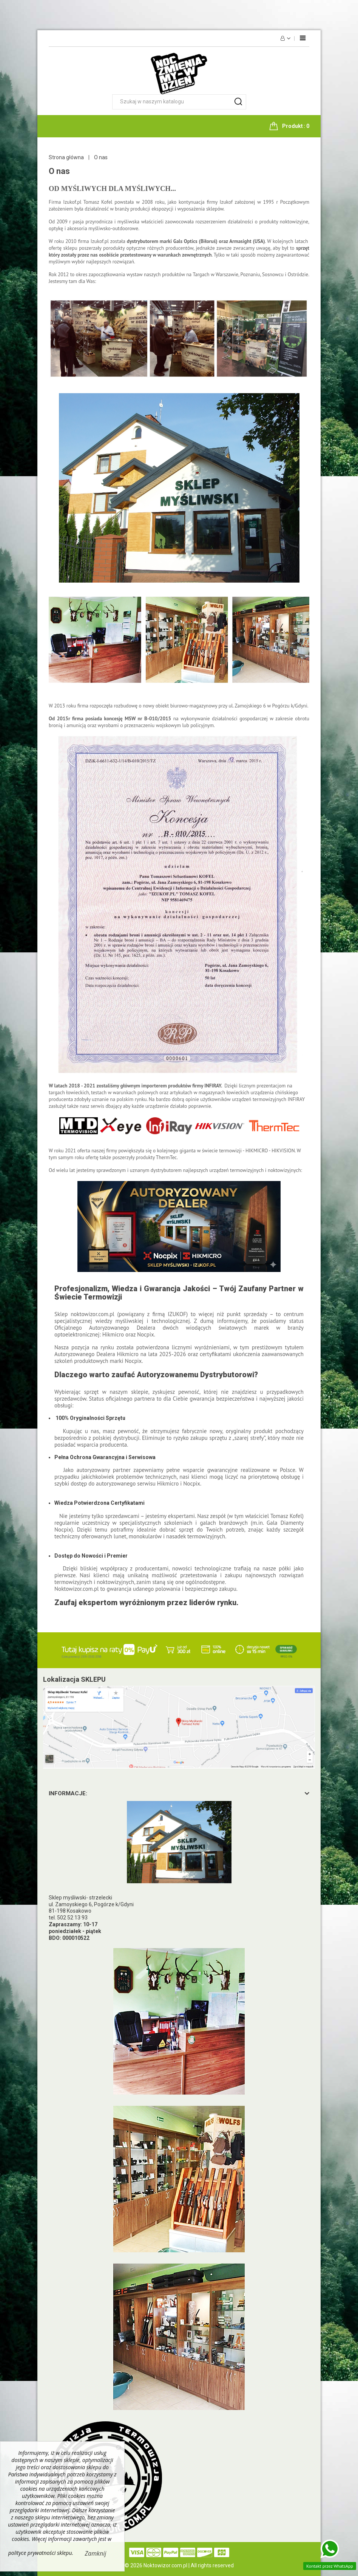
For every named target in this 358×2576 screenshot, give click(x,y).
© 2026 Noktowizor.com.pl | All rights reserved (179, 2565)
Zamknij (95, 2553)
